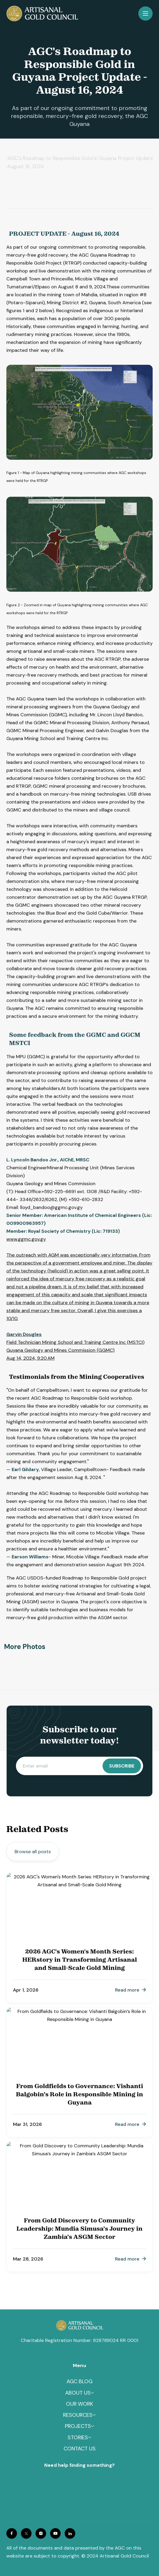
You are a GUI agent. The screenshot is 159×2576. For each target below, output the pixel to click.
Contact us (80, 2453)
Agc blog (79, 2387)
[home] (42, 13)
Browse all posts (33, 1852)
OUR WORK (79, 2409)
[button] (145, 13)
